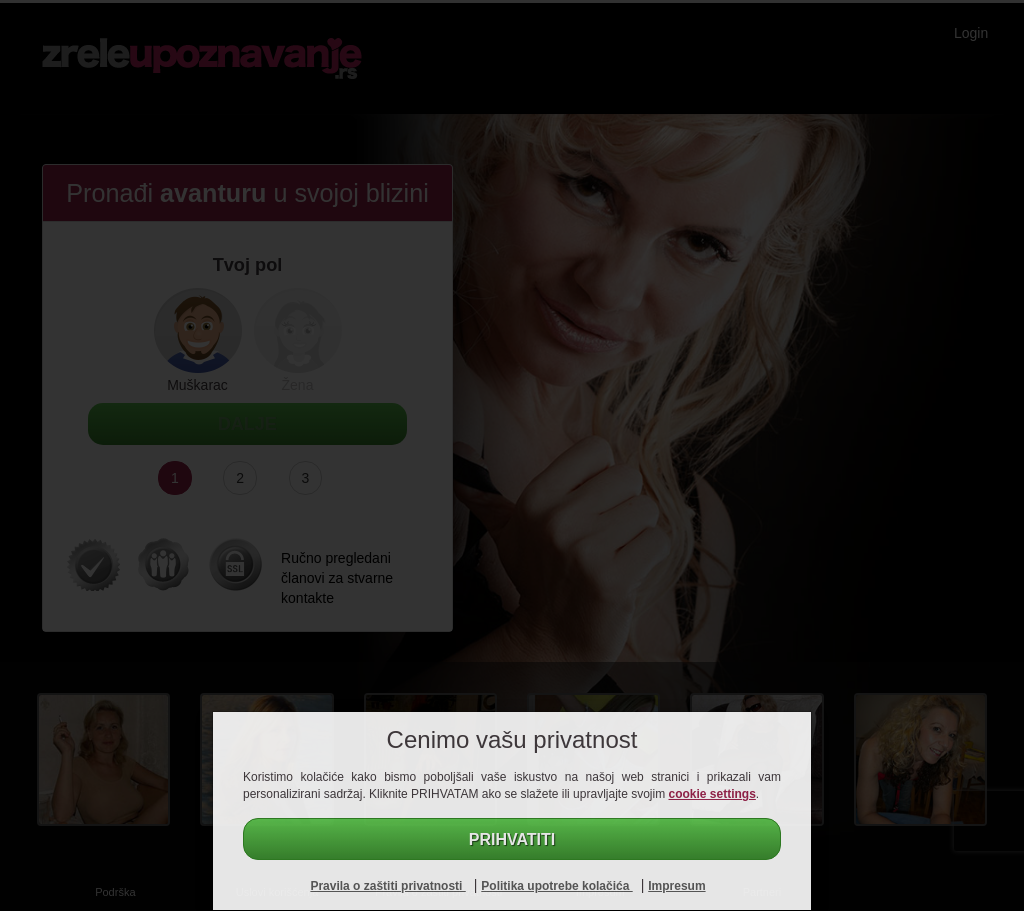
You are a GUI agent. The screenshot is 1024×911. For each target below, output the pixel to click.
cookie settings (712, 794)
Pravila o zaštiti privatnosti (387, 886)
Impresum (676, 886)
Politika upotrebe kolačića (556, 886)
